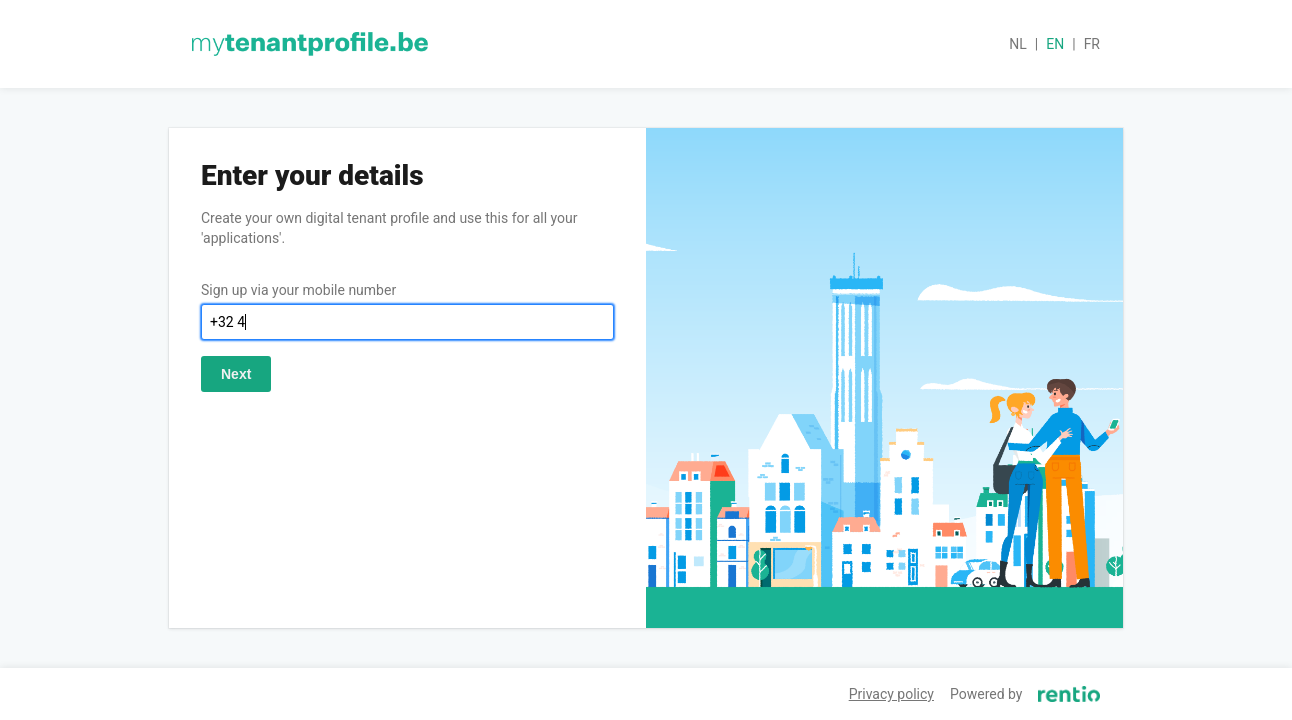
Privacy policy (891, 694)
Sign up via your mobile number (298, 290)
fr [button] (1092, 44)
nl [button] (1018, 44)
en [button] (1055, 44)
